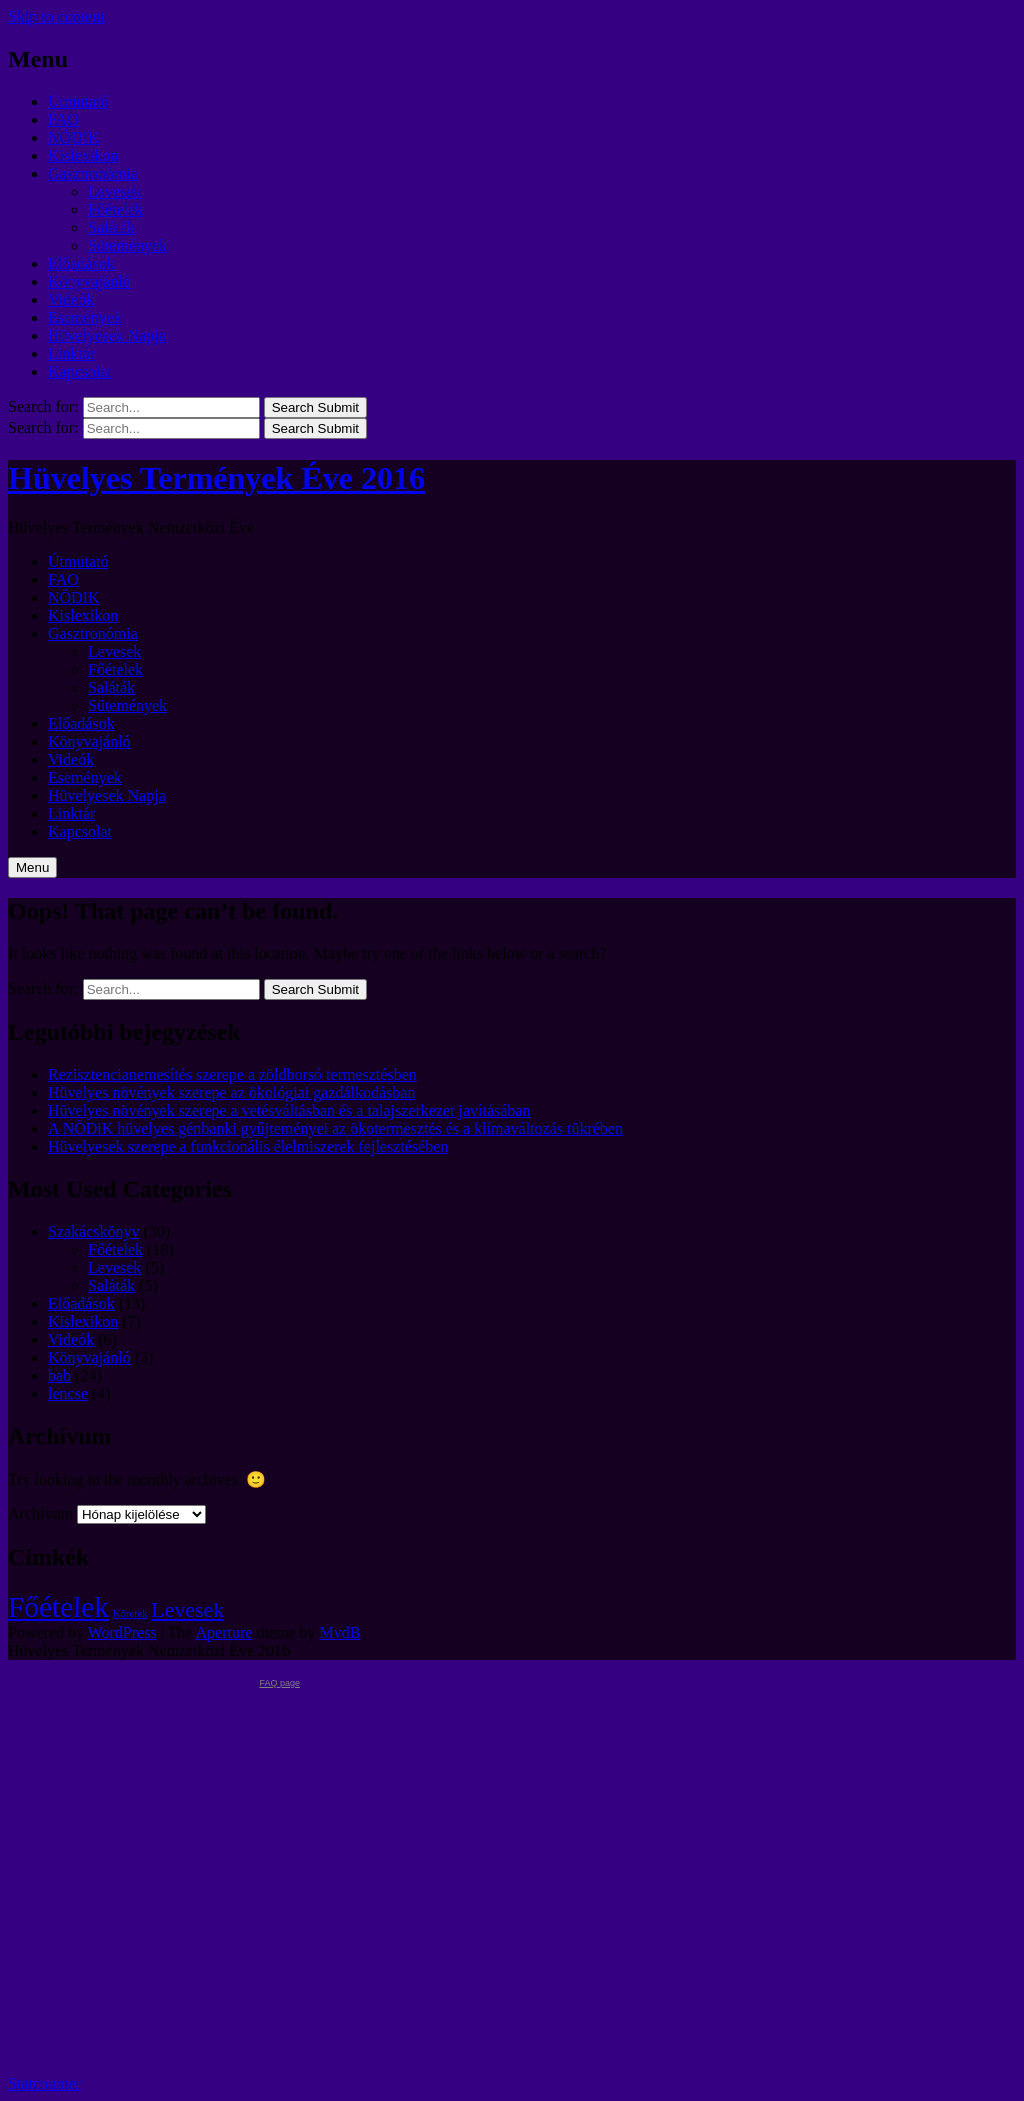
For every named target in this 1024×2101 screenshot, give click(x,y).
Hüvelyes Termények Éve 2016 (216, 478)
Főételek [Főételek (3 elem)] (58, 1607)
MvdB (340, 1632)
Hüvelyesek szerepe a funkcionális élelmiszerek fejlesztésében (248, 1146)
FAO (63, 119)
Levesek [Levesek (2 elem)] (187, 1610)
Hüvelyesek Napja (107, 335)
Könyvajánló (89, 281)
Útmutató (78, 101)
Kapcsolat (80, 371)
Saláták (111, 227)
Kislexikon (83, 155)
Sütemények (127, 245)
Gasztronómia (93, 173)
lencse (68, 1393)
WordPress (122, 1632)
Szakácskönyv (94, 1231)
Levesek (114, 191)
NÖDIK (74, 137)
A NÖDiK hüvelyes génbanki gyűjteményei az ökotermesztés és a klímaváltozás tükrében (335, 1128)
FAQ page (279, 1683)
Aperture (224, 1632)
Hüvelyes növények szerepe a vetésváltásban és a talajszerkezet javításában (289, 1110)
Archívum (40, 1513)
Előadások (81, 263)
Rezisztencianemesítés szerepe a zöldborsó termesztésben (232, 1074)
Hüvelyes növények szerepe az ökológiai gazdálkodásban (231, 1092)
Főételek (115, 209)
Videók (71, 299)
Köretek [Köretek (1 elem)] (130, 1613)
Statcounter (44, 2083)
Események (85, 317)
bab (59, 1375)
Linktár (71, 353)
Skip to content (56, 16)
